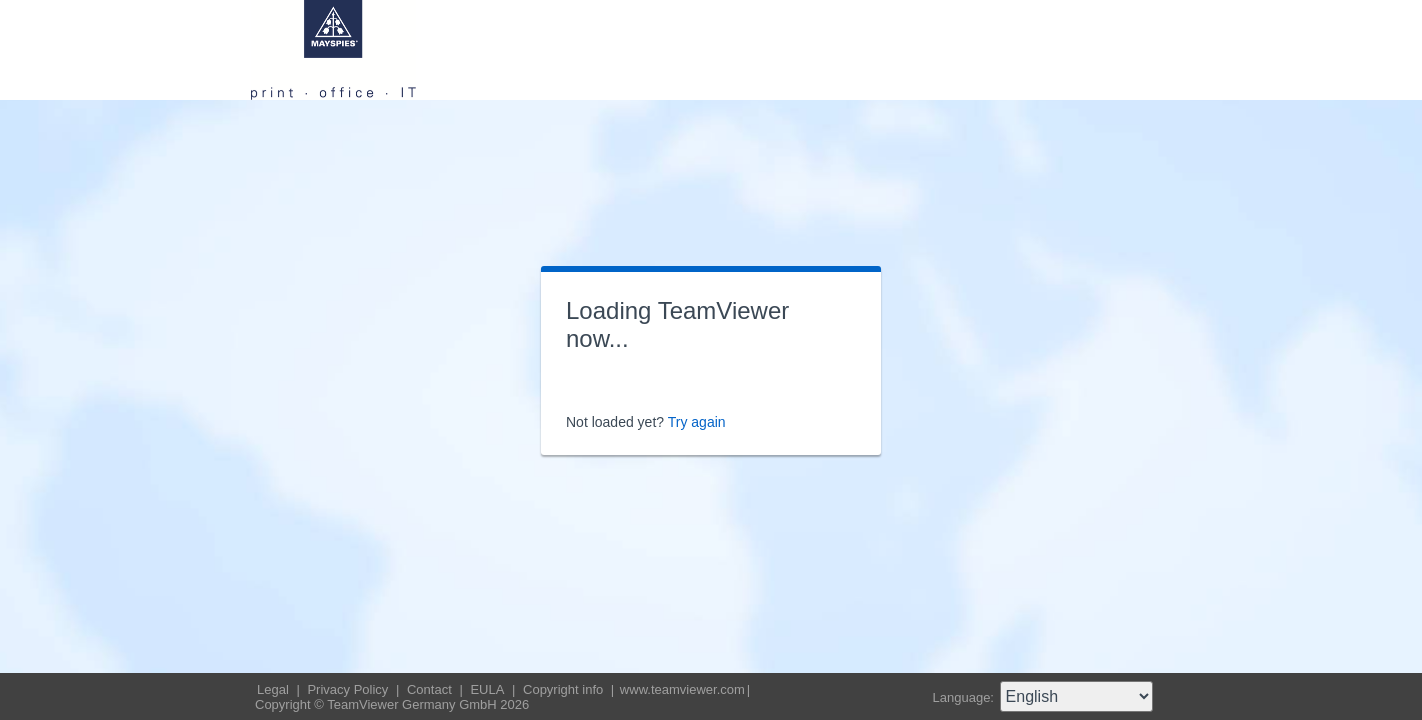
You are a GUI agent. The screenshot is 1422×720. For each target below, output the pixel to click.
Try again (697, 422)
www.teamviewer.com (682, 689)
